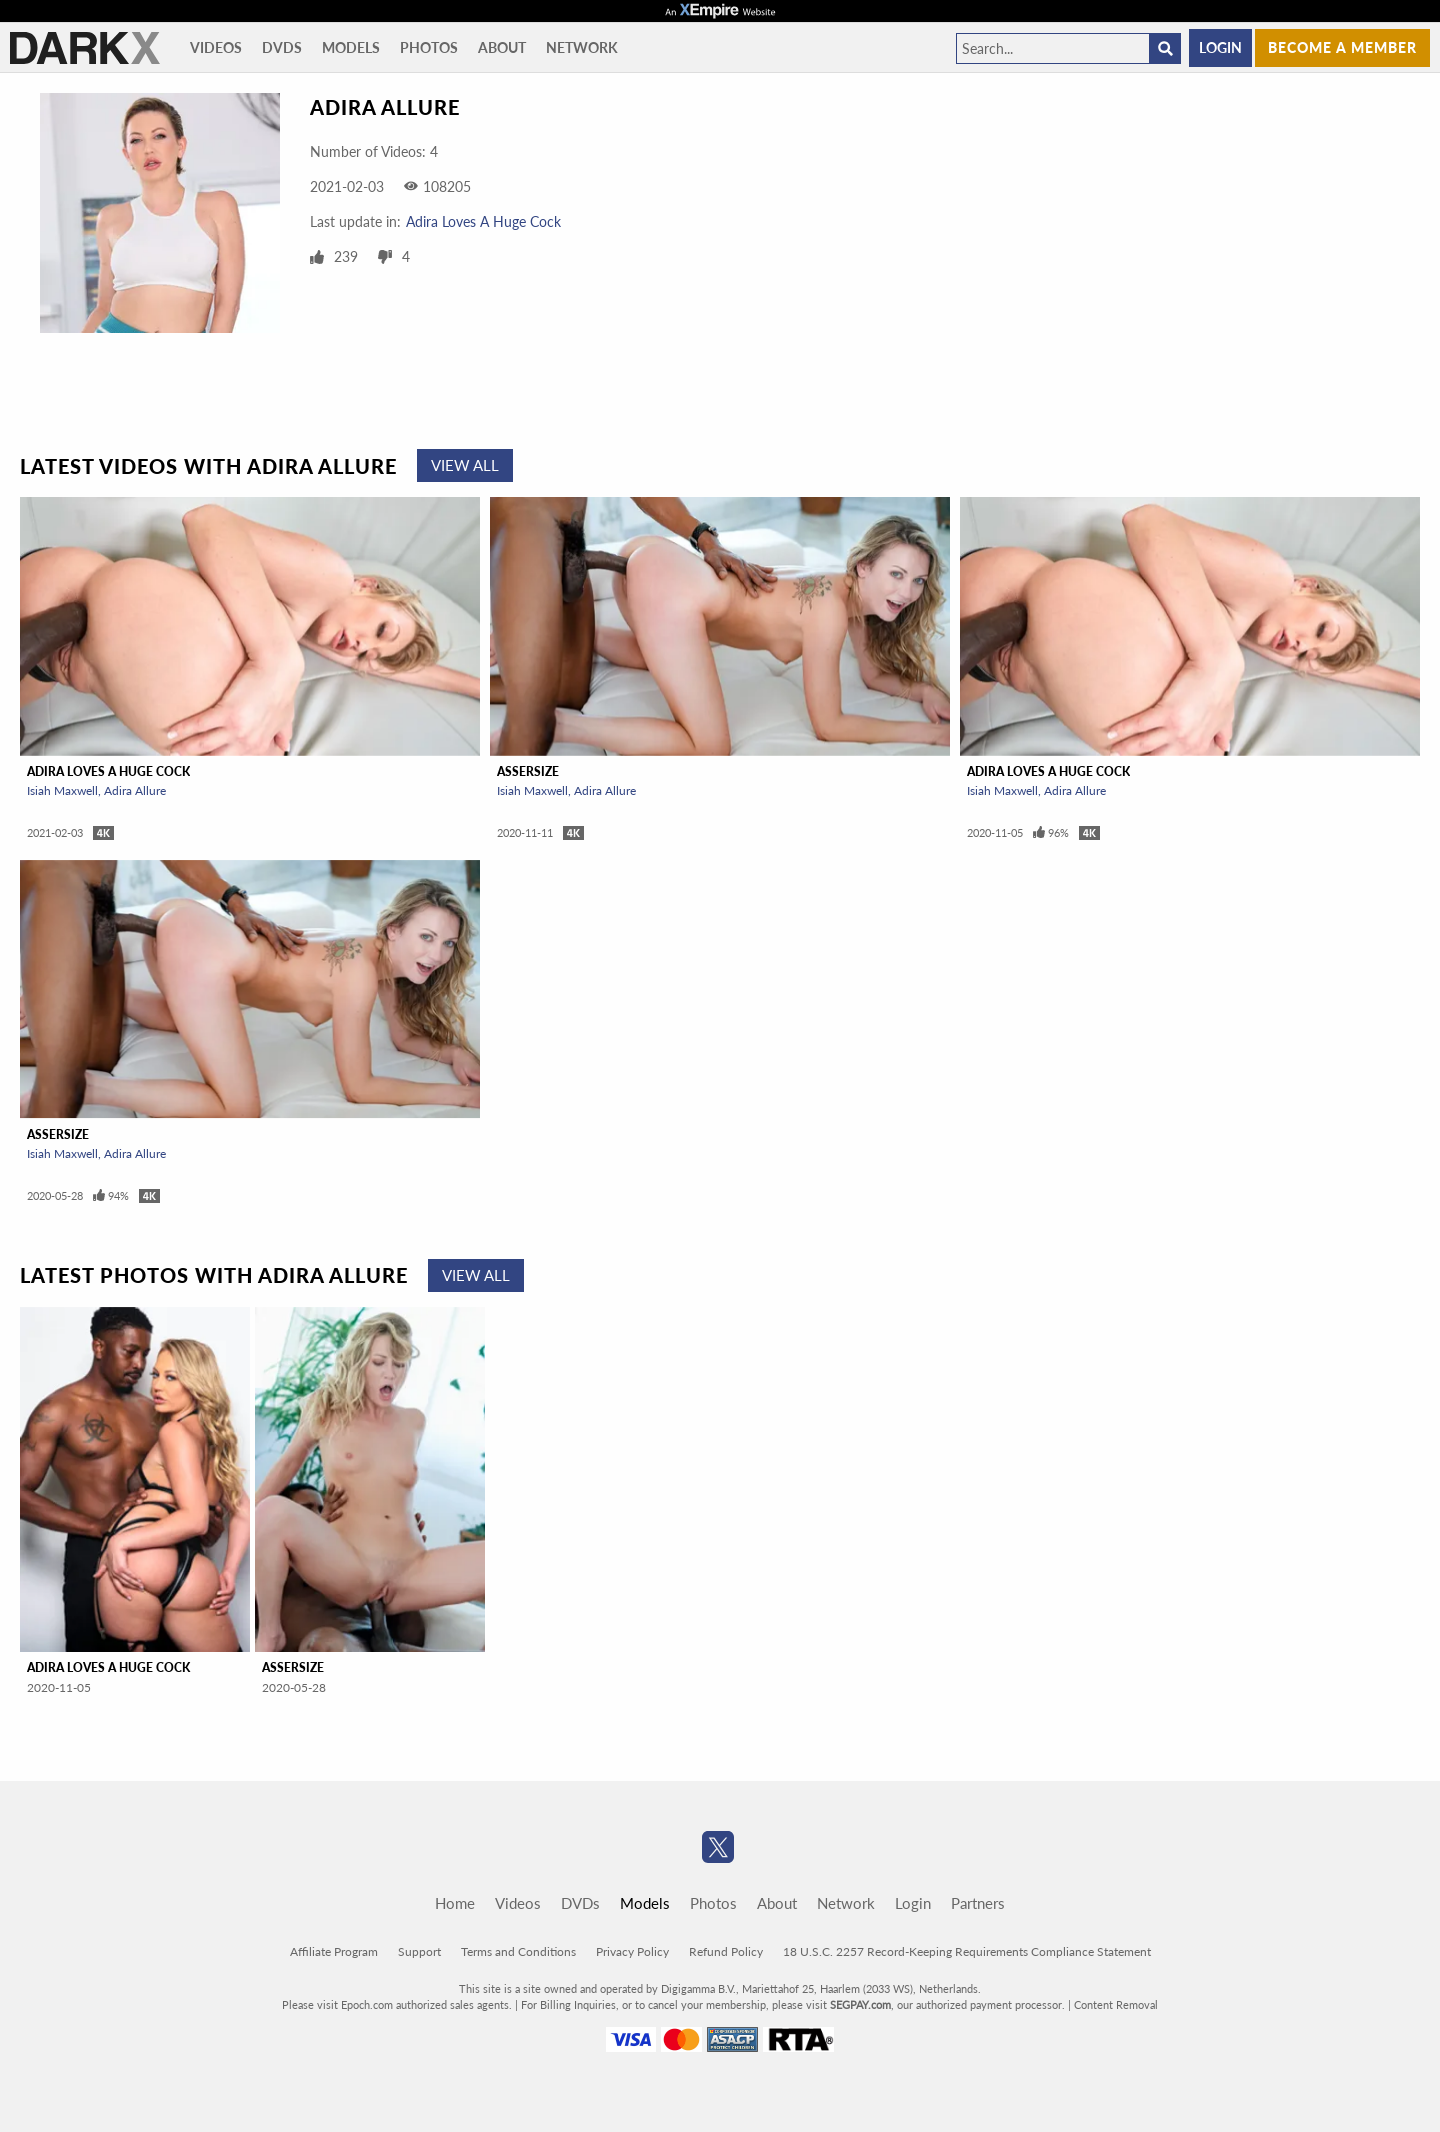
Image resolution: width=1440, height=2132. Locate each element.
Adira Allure (135, 790)
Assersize (528, 771)
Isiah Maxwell (62, 790)
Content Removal (1116, 2004)
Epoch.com (367, 2004)
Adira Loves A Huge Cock (483, 221)
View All (465, 465)
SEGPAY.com (860, 2004)
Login (1220, 47)
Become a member (1342, 47)
